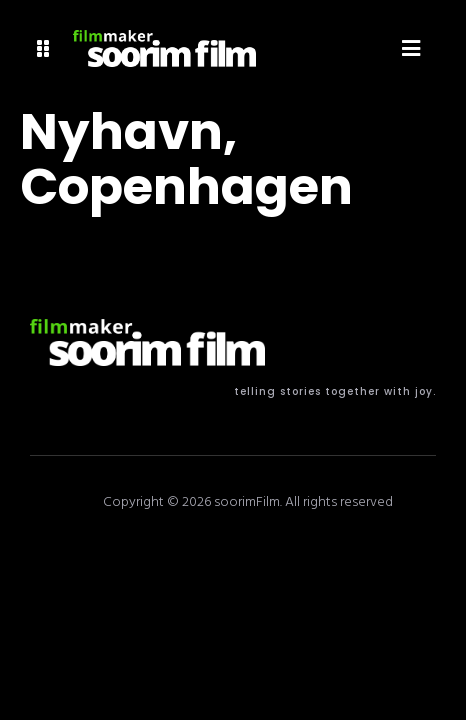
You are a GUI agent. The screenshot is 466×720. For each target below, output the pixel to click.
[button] (43, 48)
